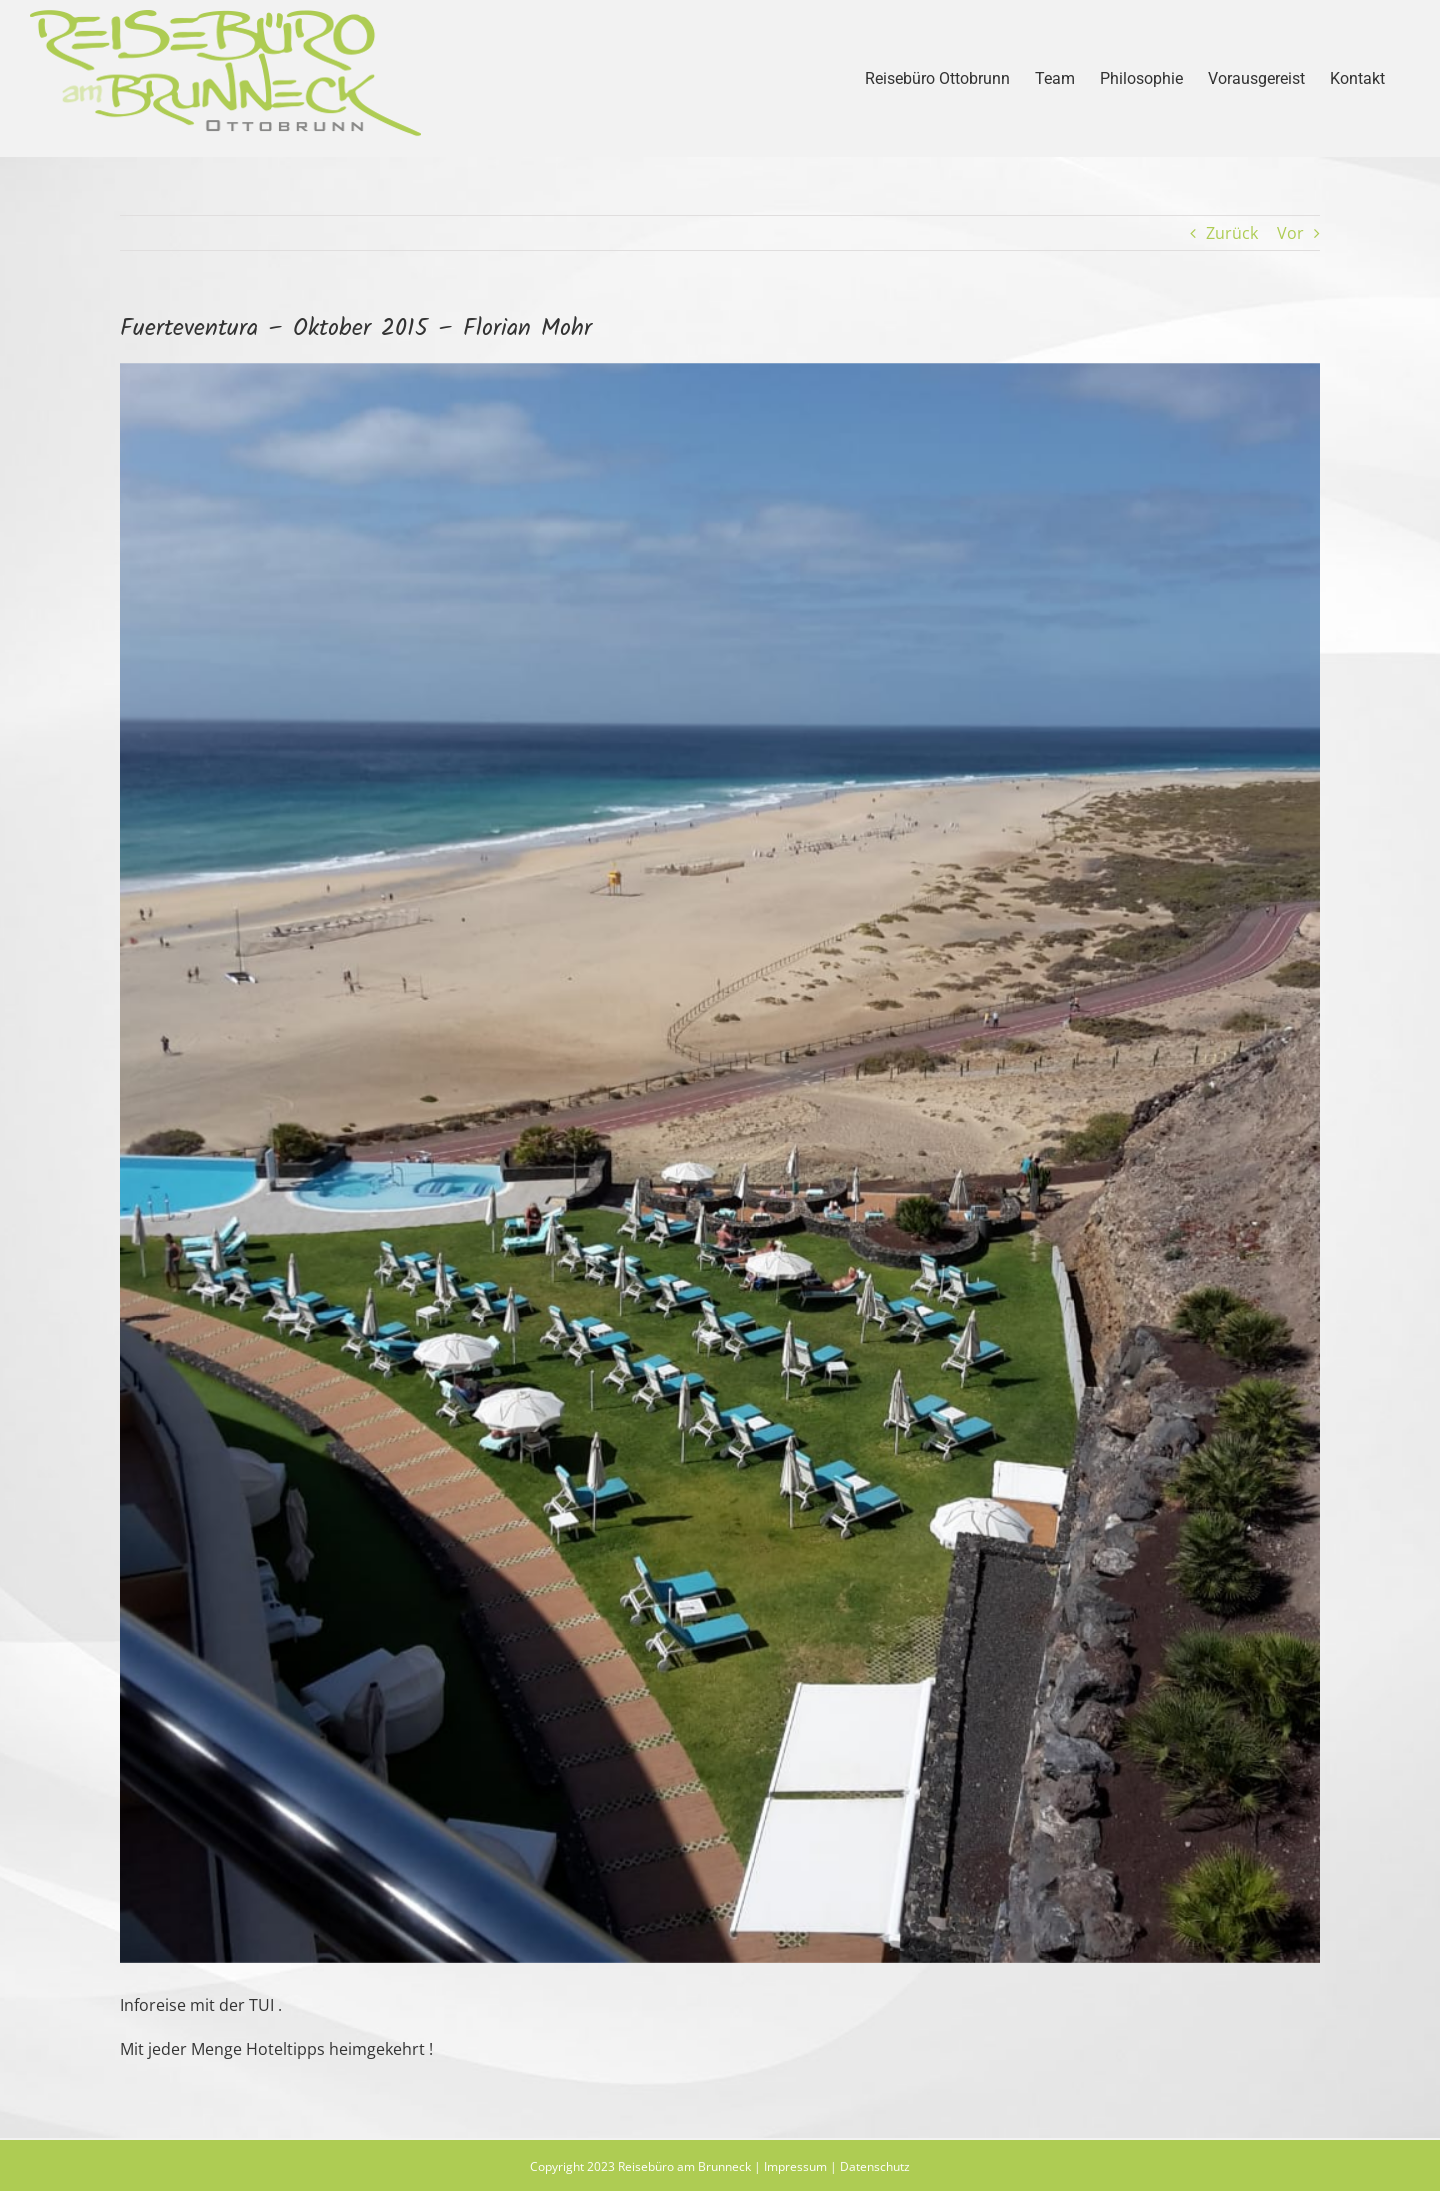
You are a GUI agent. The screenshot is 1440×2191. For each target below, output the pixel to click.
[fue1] (720, 1163)
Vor (1290, 233)
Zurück (1232, 233)
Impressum (795, 2166)
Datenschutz (875, 2166)
